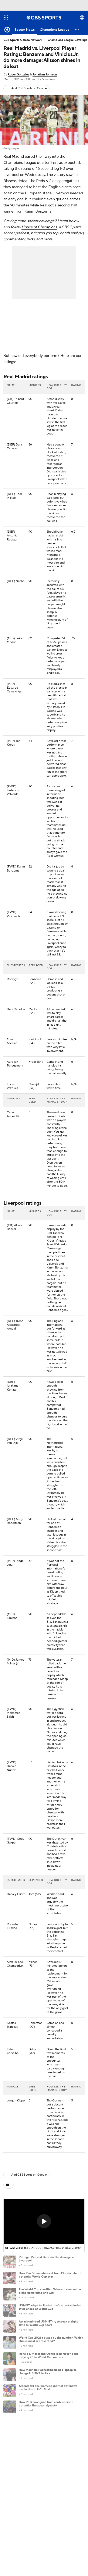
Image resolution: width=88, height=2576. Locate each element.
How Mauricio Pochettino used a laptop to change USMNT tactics (48, 2371)
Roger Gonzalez (18, 75)
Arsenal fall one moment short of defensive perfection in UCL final (48, 2388)
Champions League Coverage (67, 40)
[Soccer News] (24, 29)
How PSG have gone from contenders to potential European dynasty (46, 2404)
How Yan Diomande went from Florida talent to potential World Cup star (51, 2275)
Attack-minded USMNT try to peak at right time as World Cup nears (48, 2323)
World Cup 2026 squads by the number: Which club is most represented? (51, 2339)
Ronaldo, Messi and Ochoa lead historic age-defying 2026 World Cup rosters (49, 2355)
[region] (44, 2221)
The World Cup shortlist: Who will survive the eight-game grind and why (50, 2291)
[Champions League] (54, 29)
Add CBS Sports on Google (29, 88)
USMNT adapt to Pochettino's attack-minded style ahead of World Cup (50, 2307)
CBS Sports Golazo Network (23, 40)
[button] (77, 29)
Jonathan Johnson (45, 75)
